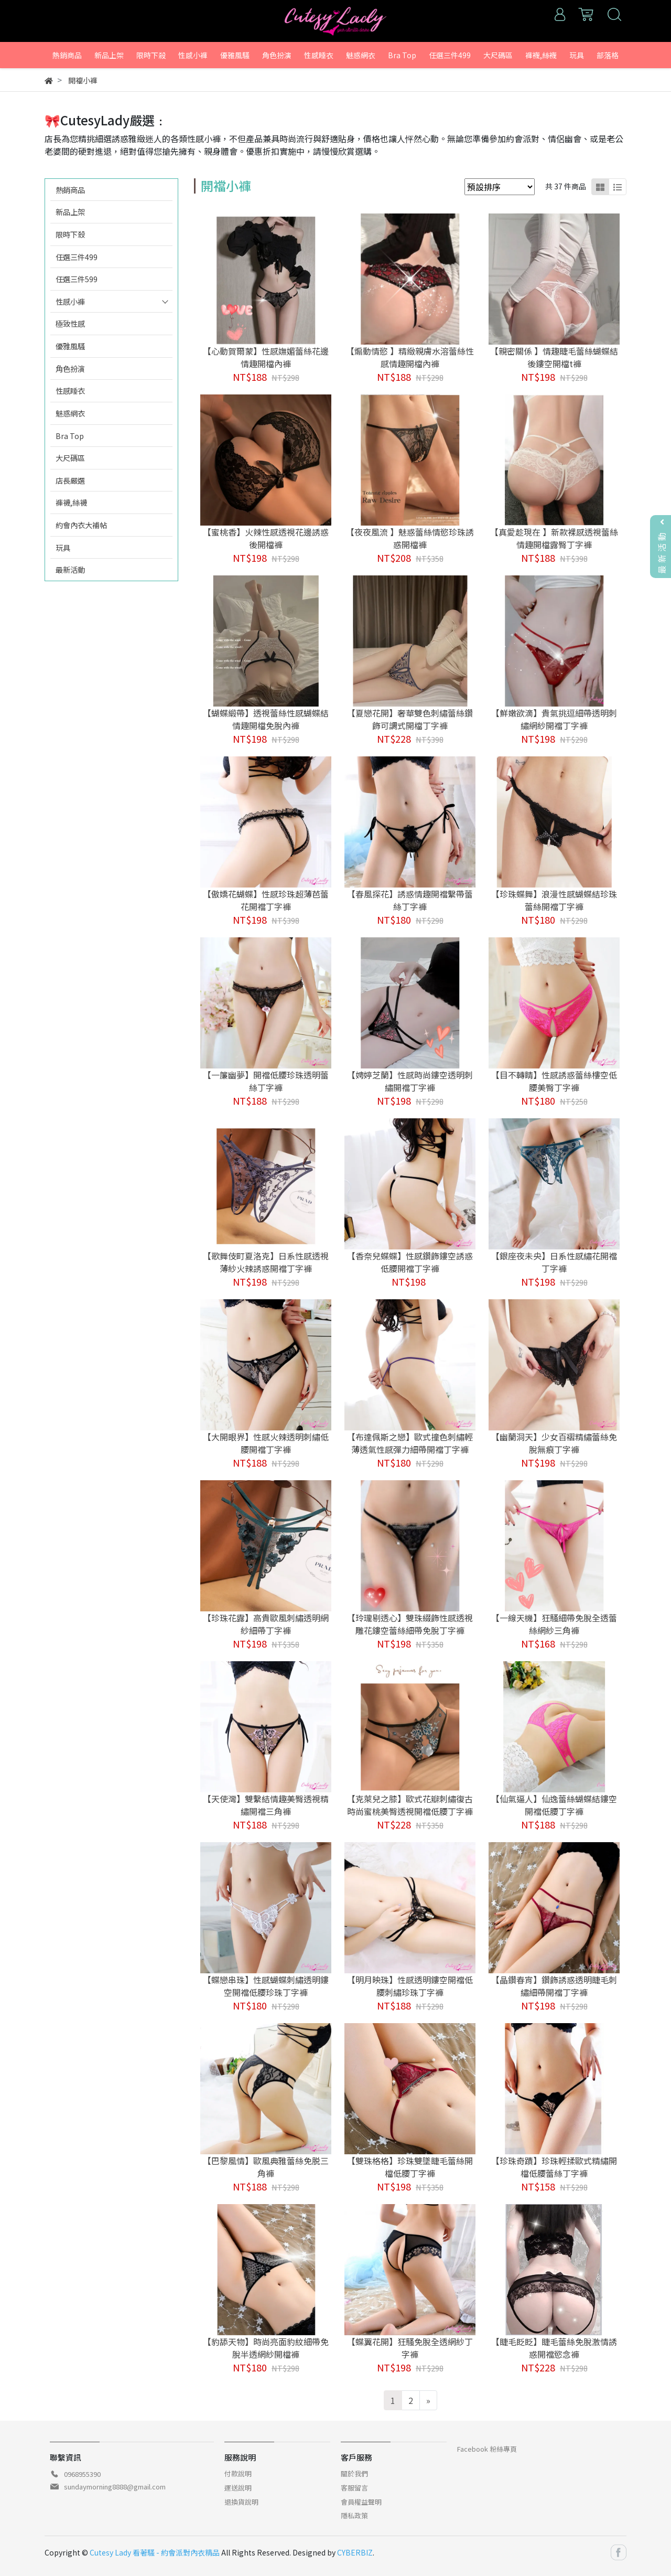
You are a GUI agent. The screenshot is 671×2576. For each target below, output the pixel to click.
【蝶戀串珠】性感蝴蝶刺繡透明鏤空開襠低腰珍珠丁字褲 (266, 1985)
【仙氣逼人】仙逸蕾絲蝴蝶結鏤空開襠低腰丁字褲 (554, 1805)
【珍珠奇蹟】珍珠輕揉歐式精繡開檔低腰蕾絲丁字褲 (554, 2166)
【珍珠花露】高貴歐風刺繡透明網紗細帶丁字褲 (266, 1624)
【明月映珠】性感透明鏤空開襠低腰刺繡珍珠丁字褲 (410, 1985)
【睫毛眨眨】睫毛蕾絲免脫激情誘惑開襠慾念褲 (554, 2347)
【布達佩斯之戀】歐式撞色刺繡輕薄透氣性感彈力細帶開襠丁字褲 (410, 1443)
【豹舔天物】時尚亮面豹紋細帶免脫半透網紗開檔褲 (266, 2347)
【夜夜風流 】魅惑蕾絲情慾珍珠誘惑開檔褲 (410, 538)
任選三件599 (77, 278)
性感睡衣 (70, 390)
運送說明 (238, 2488)
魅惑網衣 (70, 413)
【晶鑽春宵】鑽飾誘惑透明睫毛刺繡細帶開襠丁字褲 (554, 1985)
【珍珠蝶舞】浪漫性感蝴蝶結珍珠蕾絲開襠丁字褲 (554, 900)
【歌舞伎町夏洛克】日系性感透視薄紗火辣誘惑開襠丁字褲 (266, 1262)
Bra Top (70, 435)
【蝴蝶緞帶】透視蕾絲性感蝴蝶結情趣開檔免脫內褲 (266, 719)
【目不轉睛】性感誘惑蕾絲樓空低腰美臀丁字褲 (554, 1081)
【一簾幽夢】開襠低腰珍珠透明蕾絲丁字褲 (266, 1081)
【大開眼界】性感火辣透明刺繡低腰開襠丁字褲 (266, 1443)
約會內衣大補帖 (81, 524)
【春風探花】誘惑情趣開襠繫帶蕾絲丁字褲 (410, 900)
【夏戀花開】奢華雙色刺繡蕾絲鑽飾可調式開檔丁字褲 (410, 719)
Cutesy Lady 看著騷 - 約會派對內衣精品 (155, 2552)
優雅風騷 (70, 345)
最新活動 (70, 569)
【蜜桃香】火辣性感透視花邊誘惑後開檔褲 (266, 538)
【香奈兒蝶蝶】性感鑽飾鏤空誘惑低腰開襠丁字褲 (410, 1262)
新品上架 (70, 211)
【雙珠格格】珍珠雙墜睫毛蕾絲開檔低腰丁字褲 (410, 2166)
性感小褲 (70, 301)
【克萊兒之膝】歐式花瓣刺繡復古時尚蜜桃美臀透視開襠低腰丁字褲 (410, 1805)
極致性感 (70, 323)
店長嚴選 (70, 480)
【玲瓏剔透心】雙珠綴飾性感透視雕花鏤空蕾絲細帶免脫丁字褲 (410, 1624)
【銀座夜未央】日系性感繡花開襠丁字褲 (554, 1262)
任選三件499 (77, 256)
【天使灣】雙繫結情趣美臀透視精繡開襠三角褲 (266, 1805)
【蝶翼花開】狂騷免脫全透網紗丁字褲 (410, 2347)
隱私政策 (354, 2515)
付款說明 (238, 2473)
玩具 (63, 547)
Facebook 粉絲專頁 (487, 2449)
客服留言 (354, 2488)
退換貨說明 (241, 2502)
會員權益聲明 (361, 2502)
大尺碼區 (70, 457)
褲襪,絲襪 (71, 502)
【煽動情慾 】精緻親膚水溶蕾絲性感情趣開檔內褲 (410, 357)
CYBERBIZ (355, 2552)
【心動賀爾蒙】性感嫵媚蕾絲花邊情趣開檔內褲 (266, 357)
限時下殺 (70, 234)
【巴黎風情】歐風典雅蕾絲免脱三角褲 (266, 2166)
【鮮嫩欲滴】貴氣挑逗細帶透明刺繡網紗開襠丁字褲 (554, 719)
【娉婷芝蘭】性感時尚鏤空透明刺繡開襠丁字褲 (410, 1081)
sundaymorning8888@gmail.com (115, 2487)
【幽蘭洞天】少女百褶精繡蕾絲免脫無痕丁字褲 (554, 1443)
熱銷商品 (70, 189)
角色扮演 (70, 368)
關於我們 (354, 2473)
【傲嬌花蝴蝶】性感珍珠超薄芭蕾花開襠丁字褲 (266, 900)
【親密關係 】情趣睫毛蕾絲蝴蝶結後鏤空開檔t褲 (554, 357)
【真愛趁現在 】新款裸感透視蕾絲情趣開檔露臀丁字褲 (554, 538)
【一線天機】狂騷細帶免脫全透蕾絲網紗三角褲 (554, 1624)
